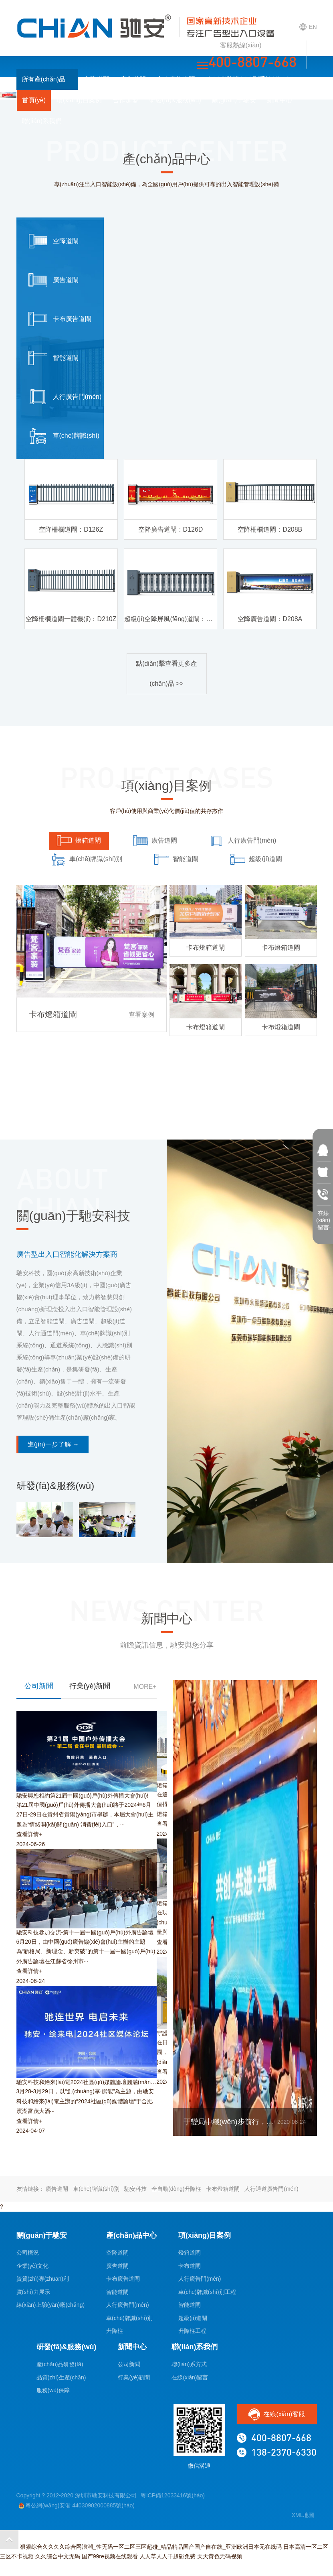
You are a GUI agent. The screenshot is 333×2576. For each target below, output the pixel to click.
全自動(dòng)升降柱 (176, 2189)
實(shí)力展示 (33, 2292)
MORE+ (144, 1686)
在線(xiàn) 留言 (323, 1215)
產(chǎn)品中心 (131, 2235)
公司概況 (27, 2252)
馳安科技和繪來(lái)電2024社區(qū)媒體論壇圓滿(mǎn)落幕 (90, 2082)
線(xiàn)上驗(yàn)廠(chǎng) (50, 2305)
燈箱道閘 (189, 2252)
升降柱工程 (192, 2331)
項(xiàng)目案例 (79, 100)
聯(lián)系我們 (42, 121)
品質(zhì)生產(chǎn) (61, 2377)
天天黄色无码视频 (219, 2556)
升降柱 (114, 2331)
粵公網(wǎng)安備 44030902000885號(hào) (77, 2505)
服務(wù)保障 (53, 2390)
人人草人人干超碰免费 (167, 2556)
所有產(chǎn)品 (47, 79)
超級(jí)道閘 (192, 2318)
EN (308, 27)
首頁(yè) (34, 100)
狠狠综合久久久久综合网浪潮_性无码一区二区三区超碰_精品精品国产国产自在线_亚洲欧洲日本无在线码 (151, 2546)
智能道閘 (117, 2292)
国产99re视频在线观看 (110, 2556)
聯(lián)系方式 (189, 2364)
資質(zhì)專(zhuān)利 (42, 2278)
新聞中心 (280, 100)
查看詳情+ (29, 1834)
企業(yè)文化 (32, 2266)
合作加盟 (125, 100)
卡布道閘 (189, 2266)
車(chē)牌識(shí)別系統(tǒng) (247, 79)
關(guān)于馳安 (234, 100)
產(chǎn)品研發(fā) (59, 2364)
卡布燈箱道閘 (223, 2189)
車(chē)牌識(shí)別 (96, 2189)
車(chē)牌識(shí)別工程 (207, 2292)
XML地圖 (303, 2515)
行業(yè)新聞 (134, 2377)
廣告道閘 (133, 79)
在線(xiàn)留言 (190, 2377)
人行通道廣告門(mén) (271, 2189)
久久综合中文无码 (57, 2556)
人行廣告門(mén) (127, 2305)
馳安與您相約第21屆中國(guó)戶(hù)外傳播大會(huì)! (82, 1795)
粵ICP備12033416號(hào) (173, 2495)
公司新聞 (129, 2364)
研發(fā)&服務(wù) (175, 100)
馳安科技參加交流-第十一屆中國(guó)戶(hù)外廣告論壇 (84, 1932)
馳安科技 (135, 2189)
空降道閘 (96, 79)
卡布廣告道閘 (176, 79)
